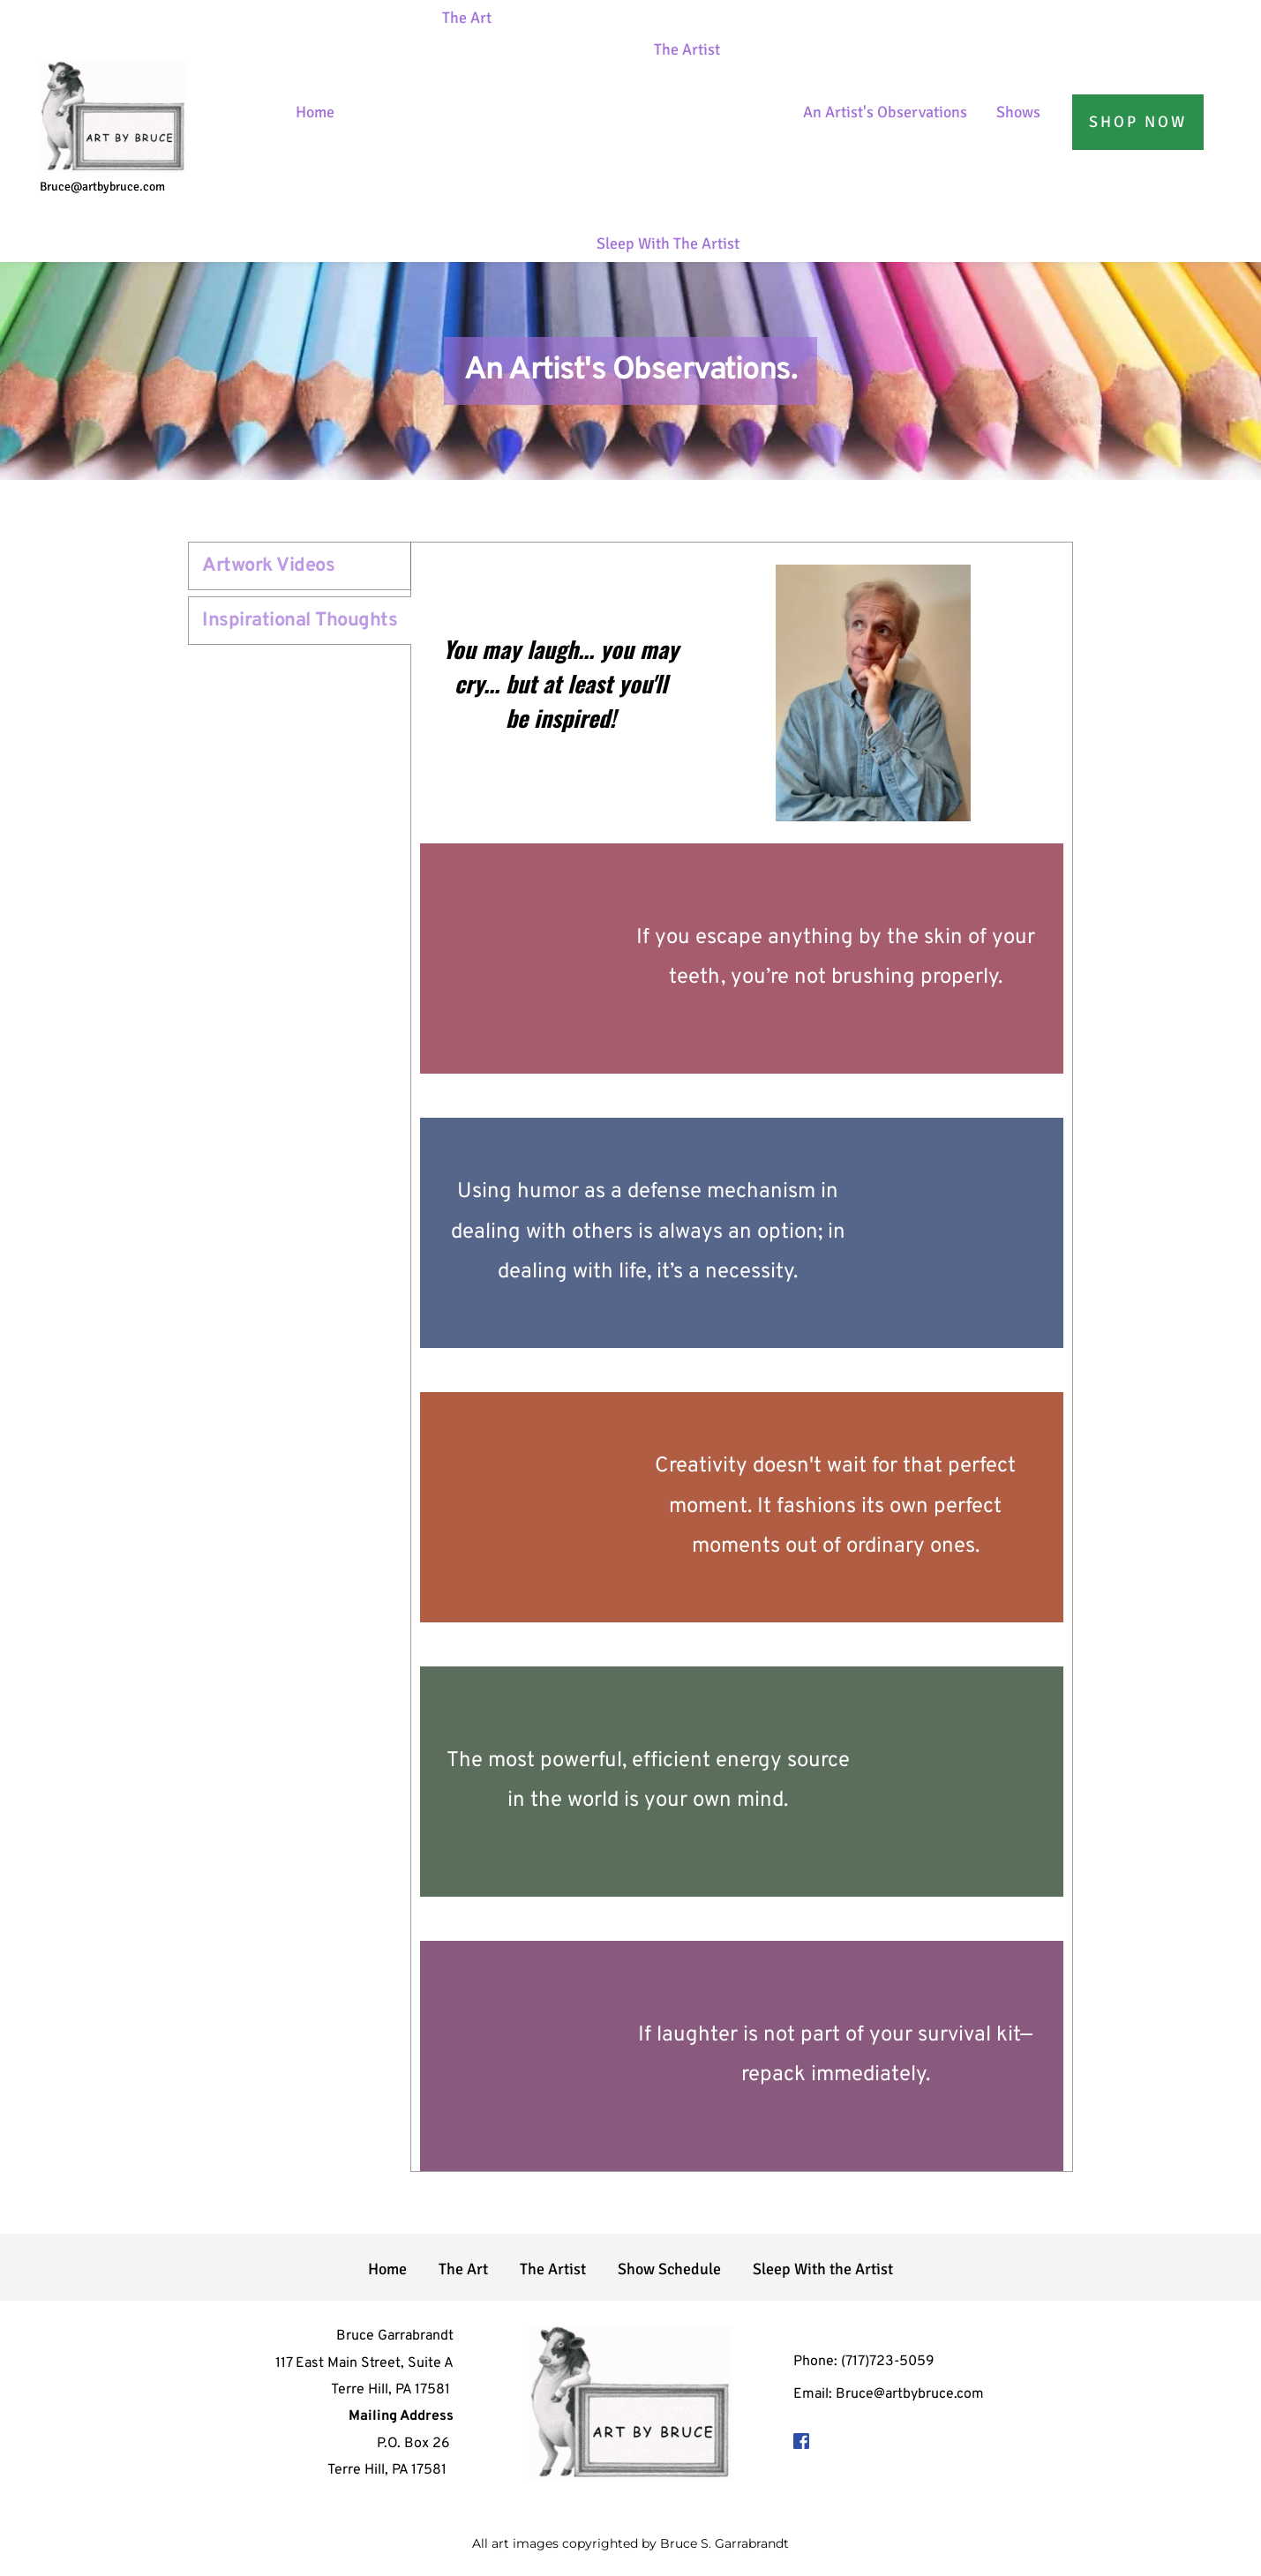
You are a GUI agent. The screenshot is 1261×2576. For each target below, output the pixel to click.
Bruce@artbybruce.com (104, 186)
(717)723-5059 (887, 2361)
